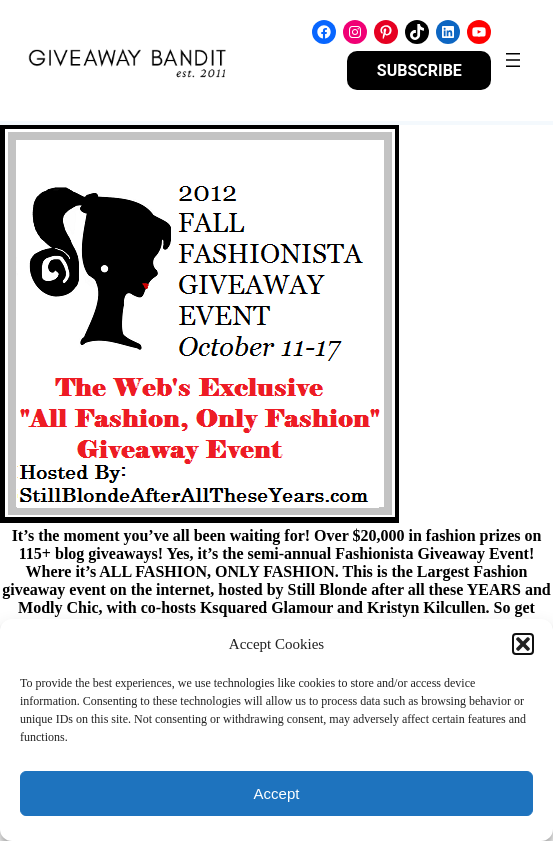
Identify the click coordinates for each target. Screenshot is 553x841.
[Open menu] (513, 60)
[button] (523, 644)
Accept (277, 793)
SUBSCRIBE (419, 70)
